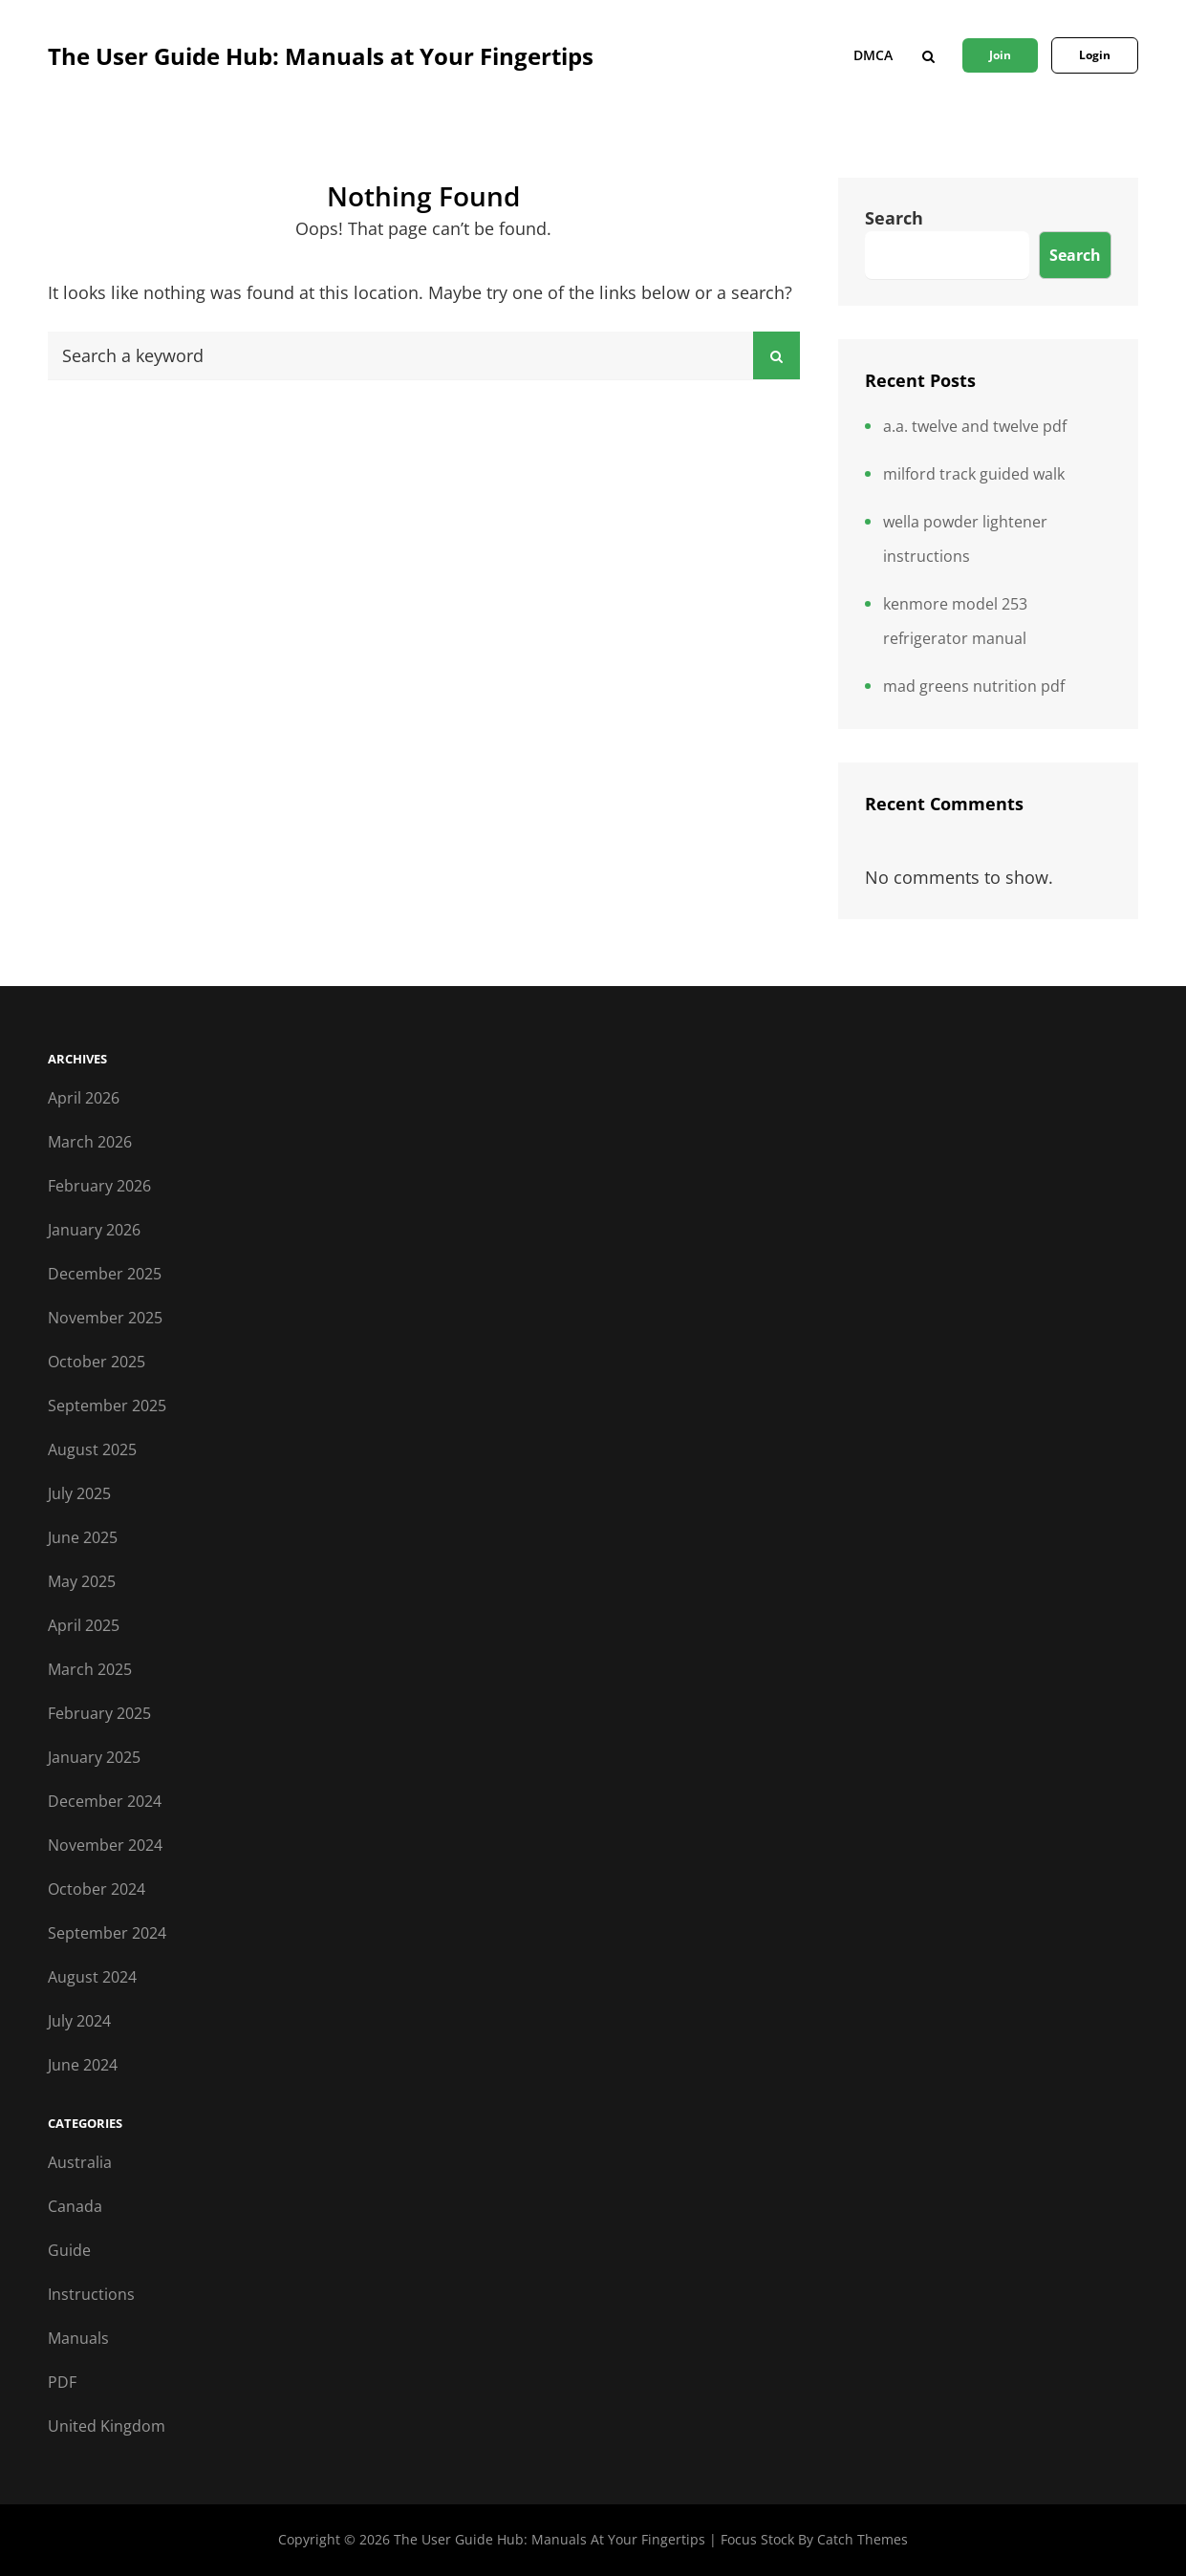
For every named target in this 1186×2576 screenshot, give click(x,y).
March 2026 (90, 1141)
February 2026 (99, 1185)
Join (1000, 55)
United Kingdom (106, 2425)
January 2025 (94, 1757)
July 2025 (79, 1493)
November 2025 (105, 1317)
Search (894, 217)
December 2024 (105, 1801)
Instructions (91, 2294)
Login (1095, 55)
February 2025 (99, 1713)
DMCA (873, 55)
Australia (80, 2162)
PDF (62, 2382)
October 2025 (96, 1361)
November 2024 (105, 1845)
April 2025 (83, 1625)
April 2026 (83, 1097)
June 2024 (83, 2064)
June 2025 (83, 1537)
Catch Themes (862, 2539)
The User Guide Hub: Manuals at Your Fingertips (320, 56)
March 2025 (90, 1669)
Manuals (78, 2338)
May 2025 (82, 1581)
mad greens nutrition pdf (974, 686)
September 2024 (107, 1932)
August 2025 (92, 1449)
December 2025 (105, 1273)
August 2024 (92, 1976)
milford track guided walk (974, 473)
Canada (75, 2206)
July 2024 (79, 2020)
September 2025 (107, 1405)
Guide (69, 2250)
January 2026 (94, 1229)
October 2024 (96, 1889)
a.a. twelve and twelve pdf (975, 426)
